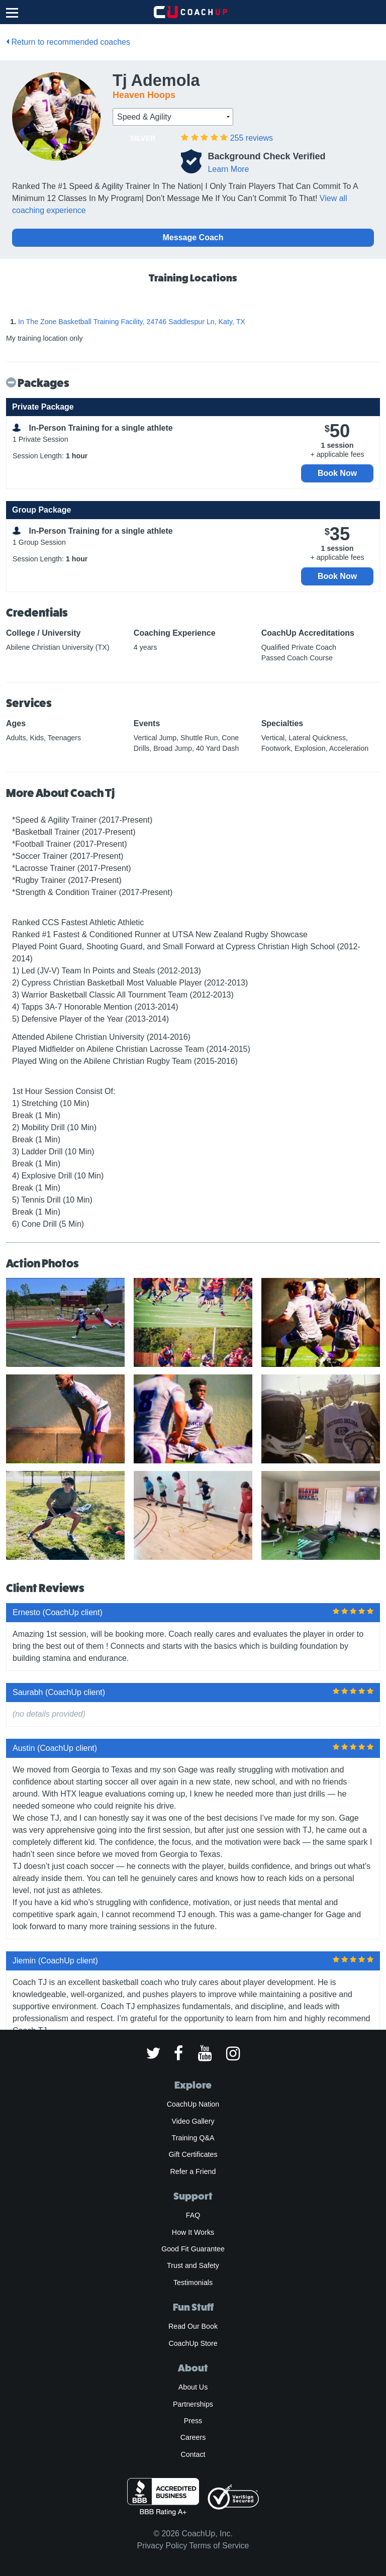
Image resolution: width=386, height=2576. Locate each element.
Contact (192, 2454)
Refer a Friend (193, 2171)
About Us (193, 2387)
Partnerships (193, 2404)
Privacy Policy (162, 2545)
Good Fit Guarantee (193, 2249)
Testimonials (193, 2282)
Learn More (228, 169)
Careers (193, 2437)
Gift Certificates (192, 2154)
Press (193, 2421)
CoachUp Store (192, 2343)
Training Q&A (193, 2138)
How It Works (193, 2232)
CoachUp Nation (193, 2104)
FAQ (193, 2215)
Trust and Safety (193, 2265)
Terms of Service (219, 2545)
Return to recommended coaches (68, 42)
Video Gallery (192, 2121)
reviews (251, 138)
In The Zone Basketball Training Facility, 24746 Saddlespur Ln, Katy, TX (131, 322)
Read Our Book (193, 2326)
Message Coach (193, 237)
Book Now (337, 473)
